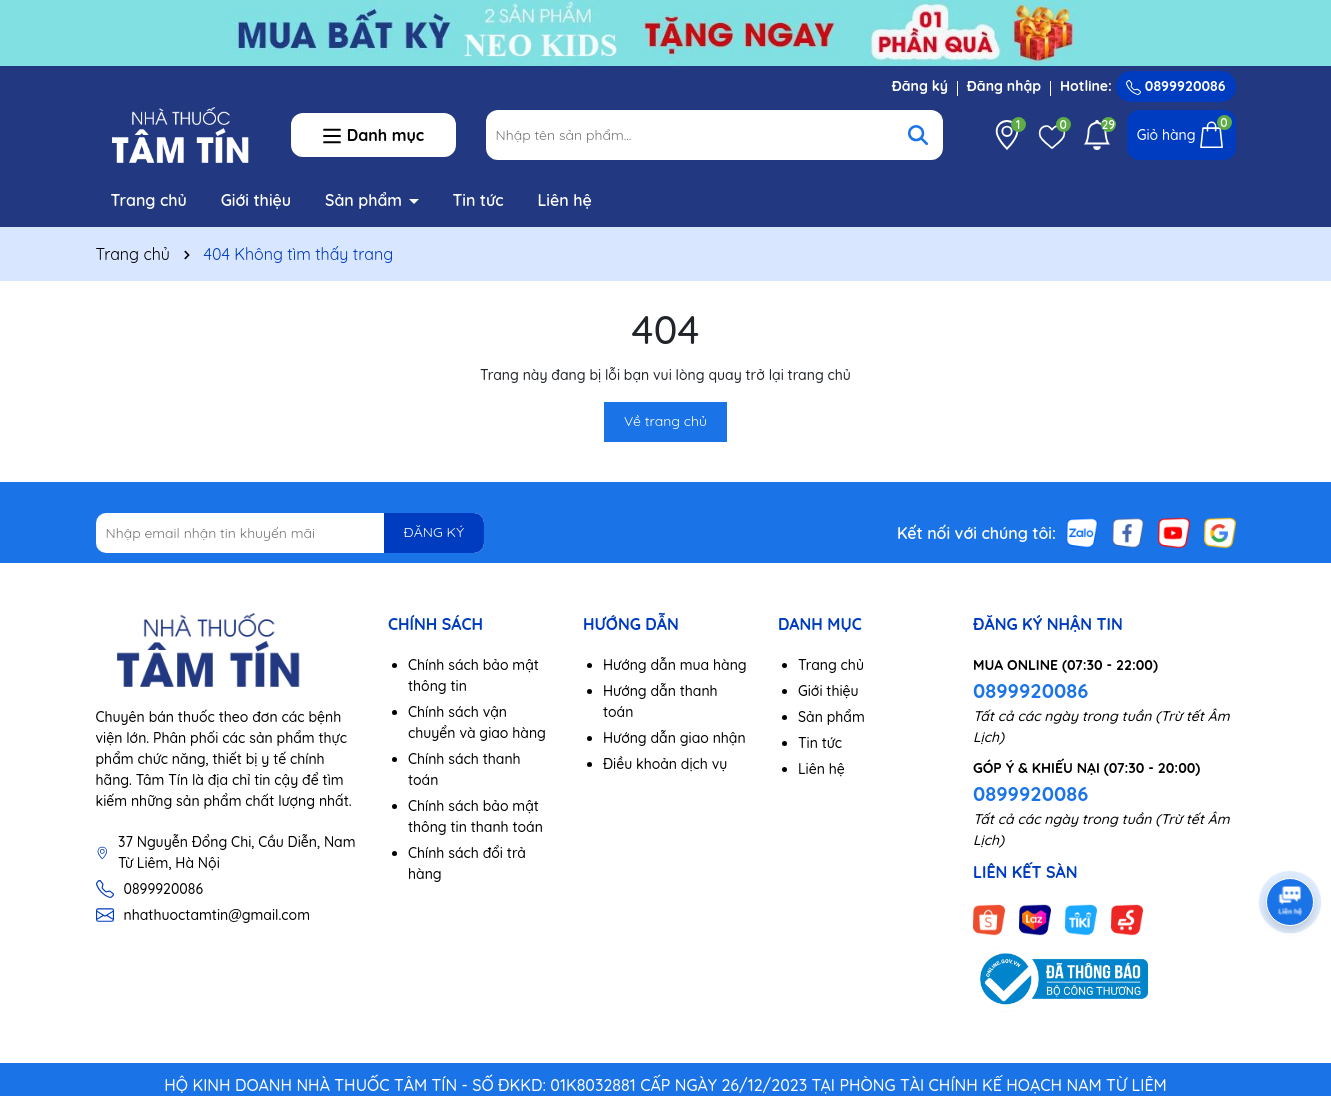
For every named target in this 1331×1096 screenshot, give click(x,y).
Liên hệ (564, 200)
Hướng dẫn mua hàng (675, 665)
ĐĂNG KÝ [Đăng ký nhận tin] (434, 532)
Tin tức (477, 200)
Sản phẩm (366, 200)
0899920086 (1176, 86)
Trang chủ (149, 200)
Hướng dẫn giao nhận (674, 738)
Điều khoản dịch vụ (665, 764)
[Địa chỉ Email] (290, 533)
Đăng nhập (1004, 86)
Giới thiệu (256, 200)
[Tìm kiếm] (918, 135)
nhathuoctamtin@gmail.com (217, 915)
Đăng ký (920, 86)
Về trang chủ (665, 421)
